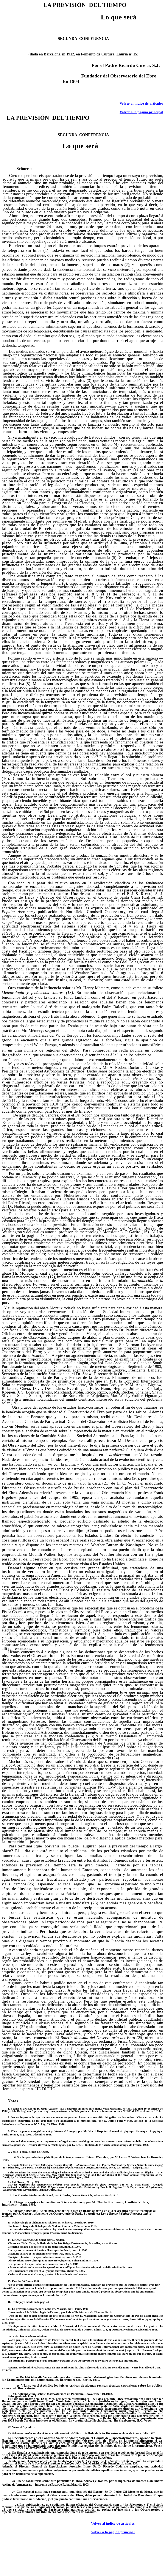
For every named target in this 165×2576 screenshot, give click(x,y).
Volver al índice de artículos (141, 103)
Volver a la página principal (141, 112)
